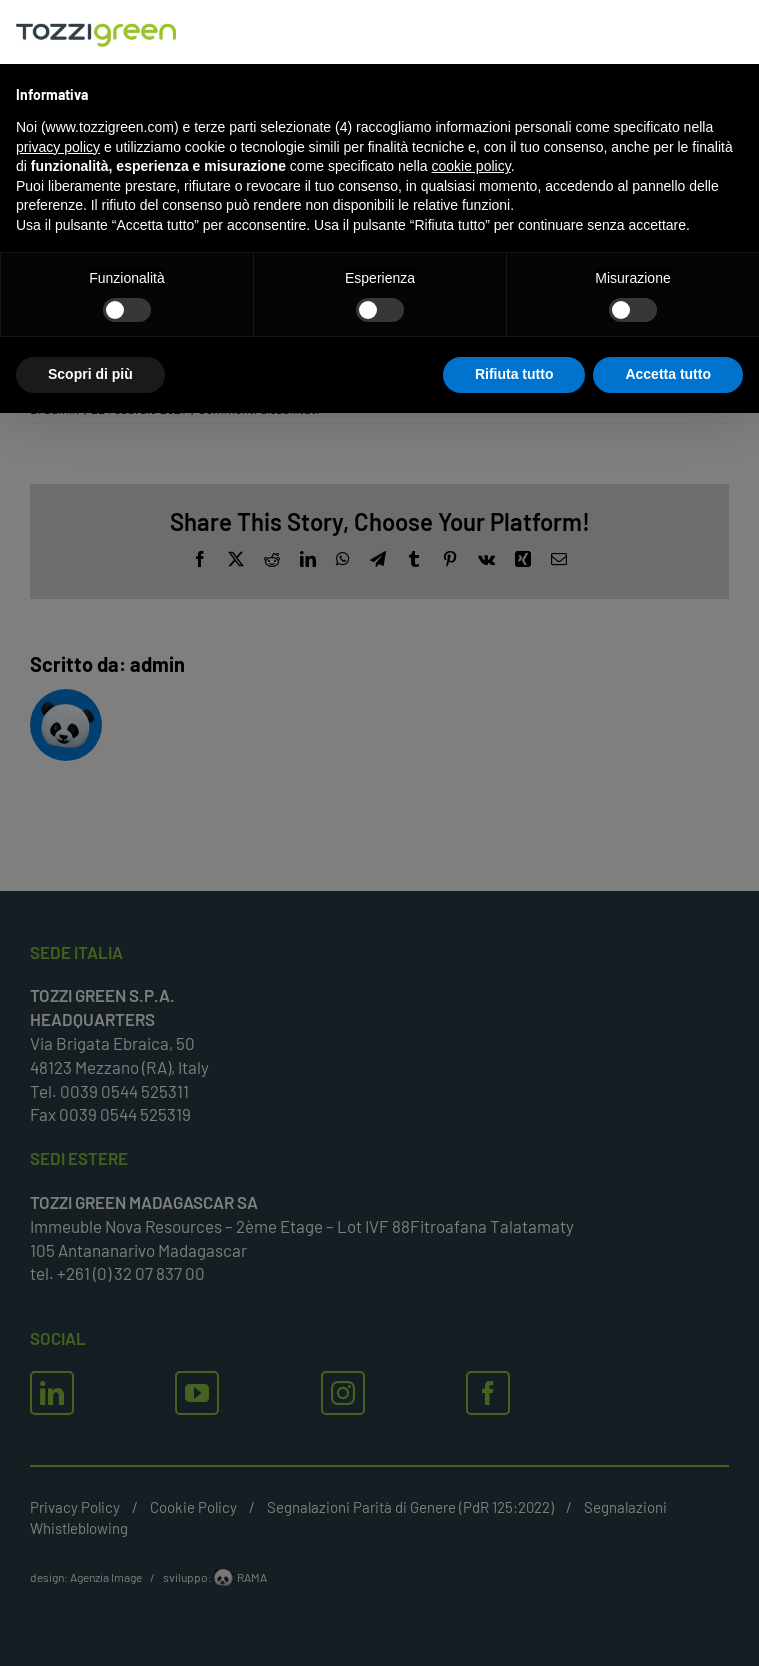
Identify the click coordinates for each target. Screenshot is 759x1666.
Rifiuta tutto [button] (514, 374)
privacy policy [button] (58, 147)
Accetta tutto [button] (668, 374)
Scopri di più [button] (90, 374)
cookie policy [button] (471, 166)
